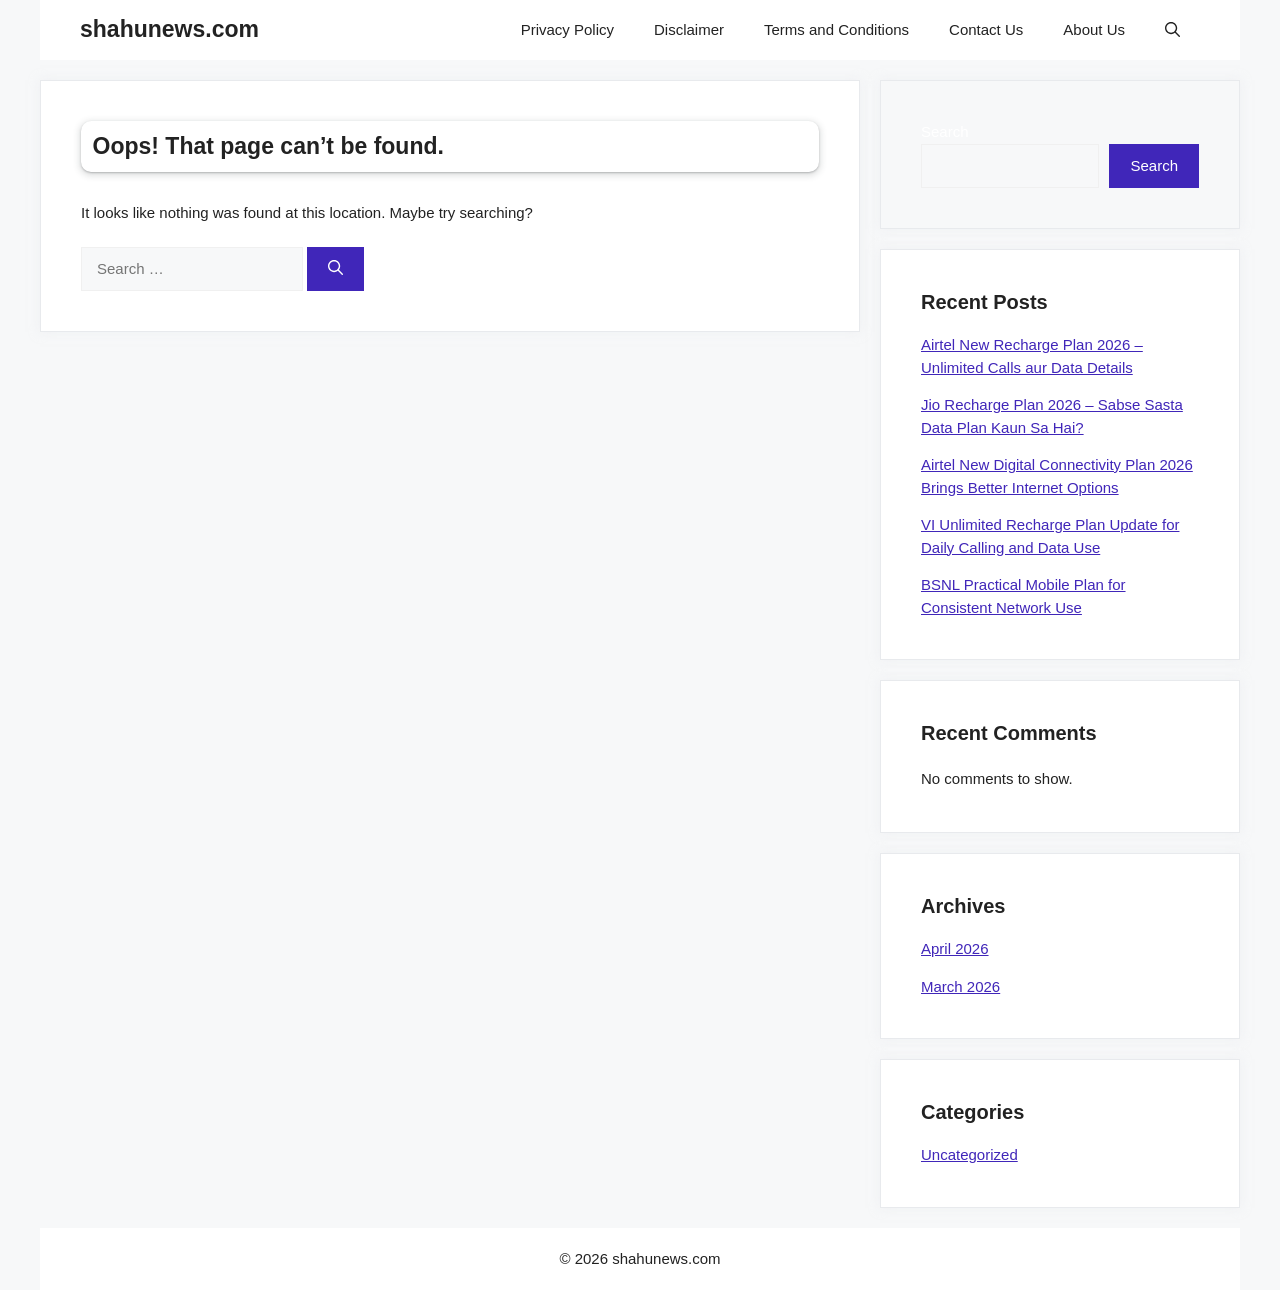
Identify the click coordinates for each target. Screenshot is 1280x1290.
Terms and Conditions (836, 29)
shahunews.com (169, 29)
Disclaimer (689, 29)
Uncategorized (969, 1154)
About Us (1094, 29)
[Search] (335, 269)
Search (945, 131)
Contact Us (986, 29)
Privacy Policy (567, 29)
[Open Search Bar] (1172, 30)
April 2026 (955, 948)
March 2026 (960, 986)
